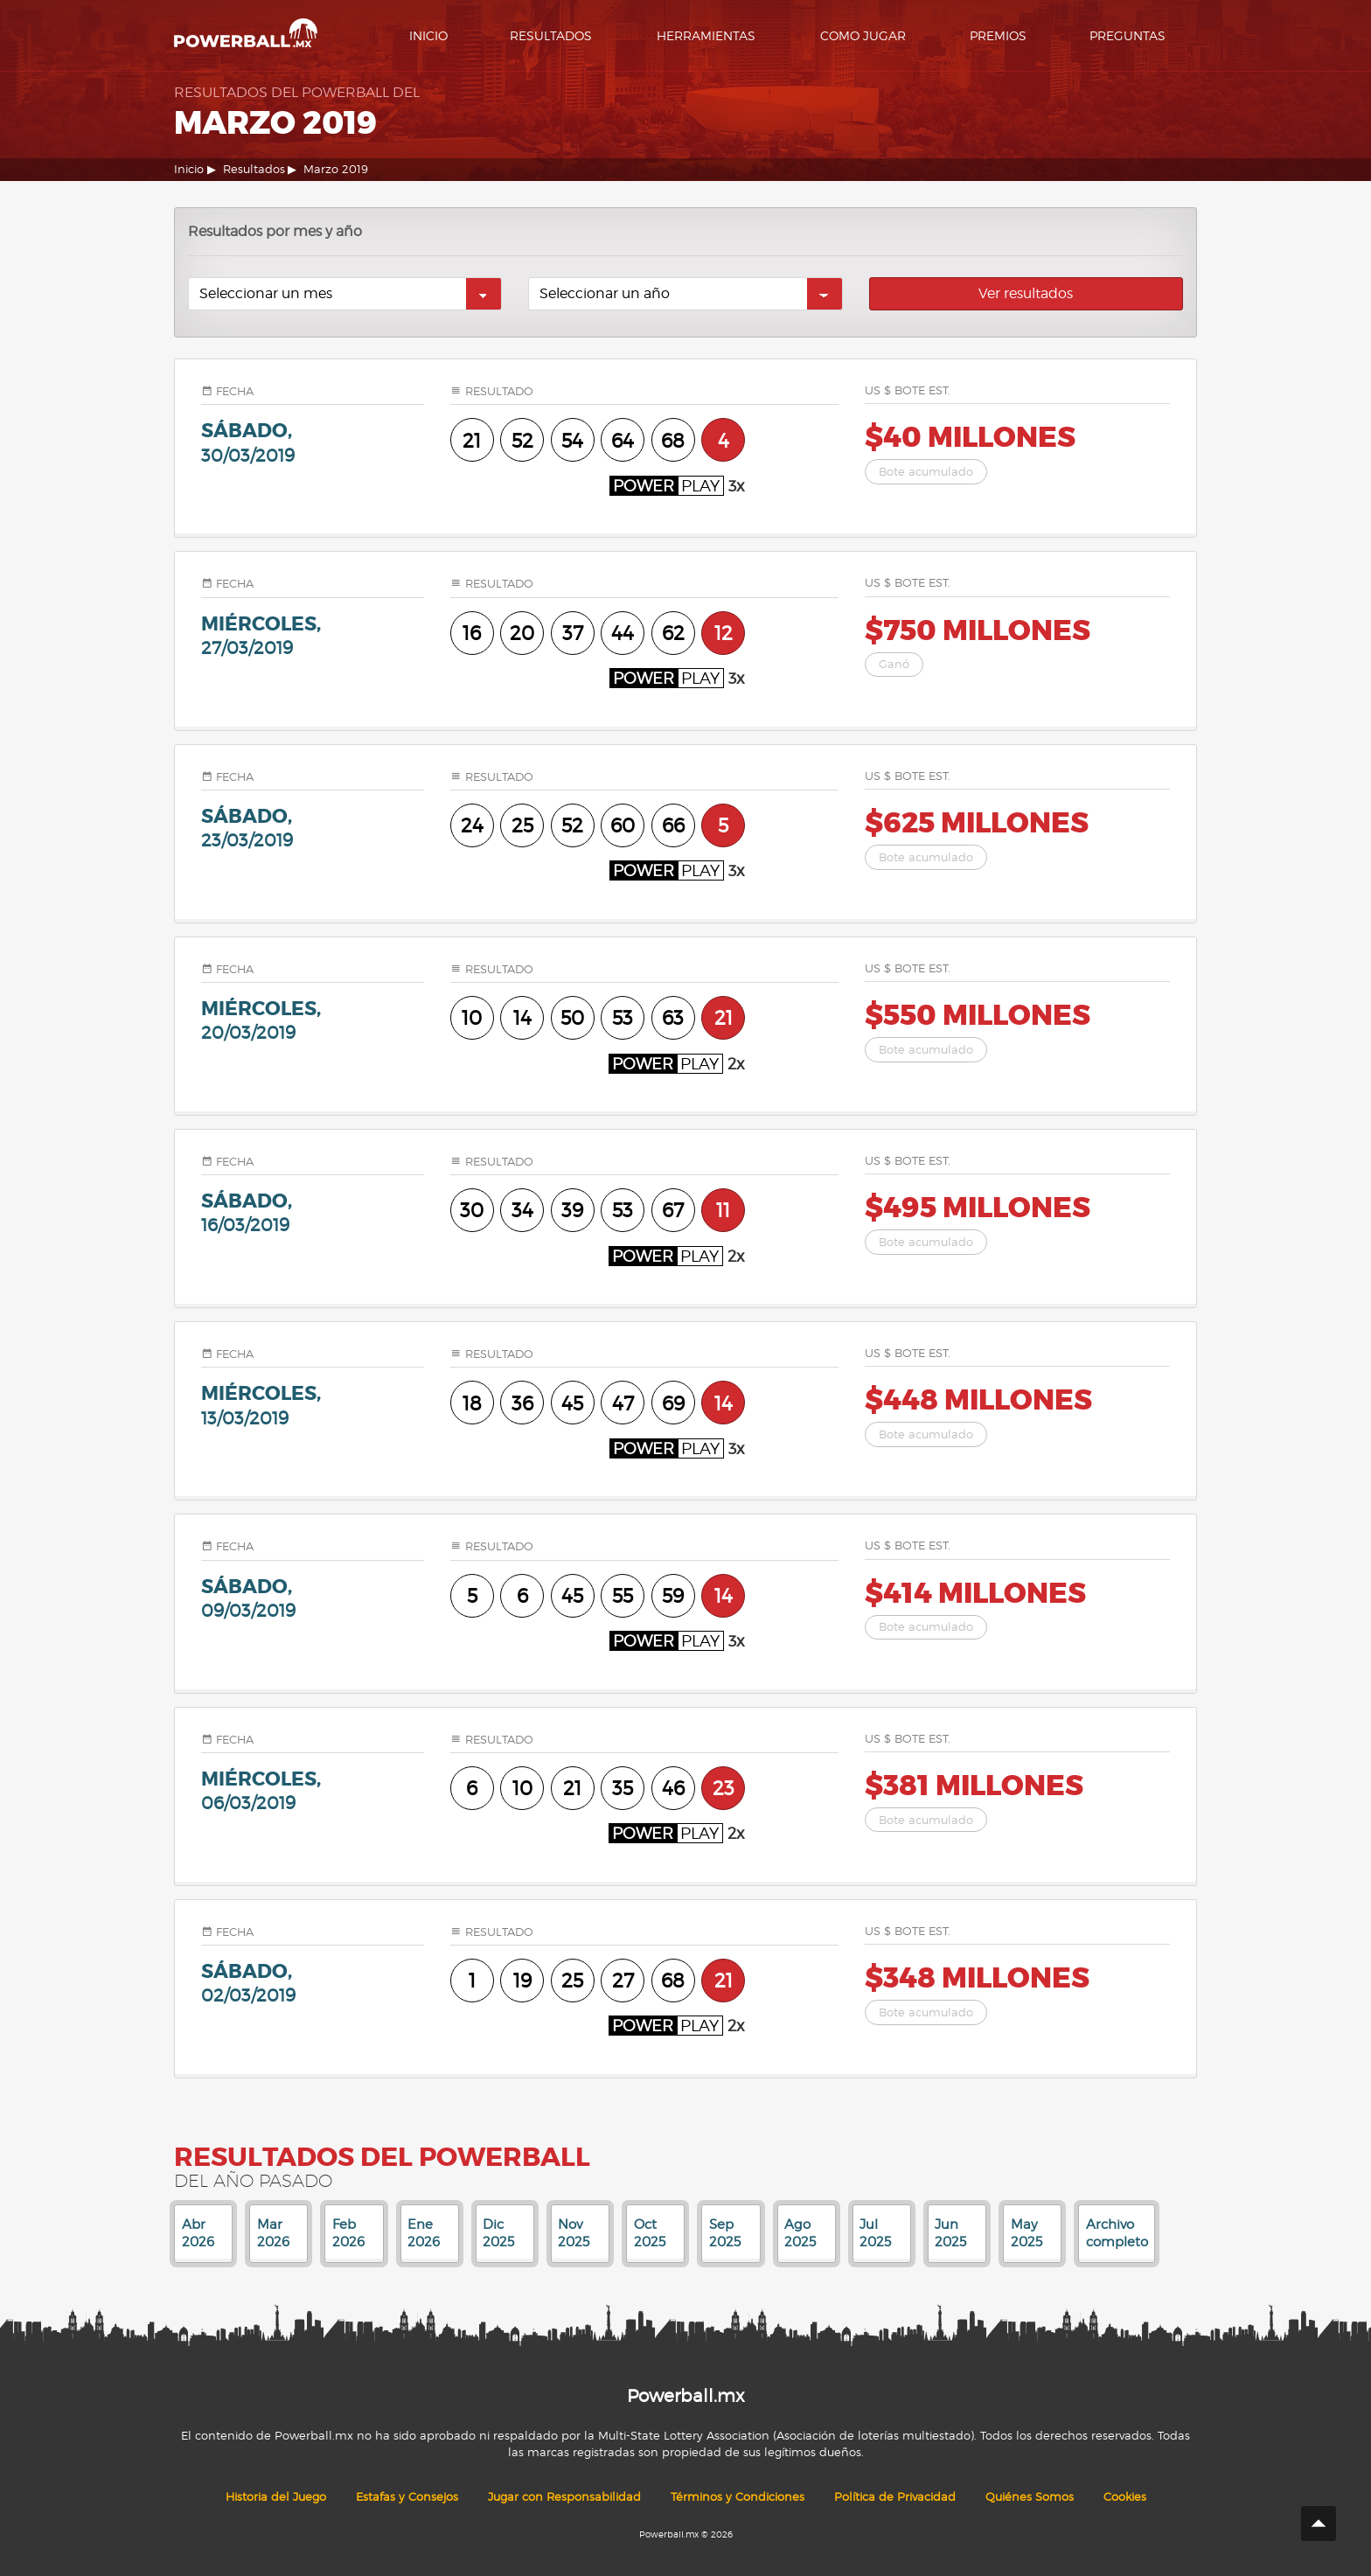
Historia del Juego (276, 2496)
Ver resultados (1025, 293)
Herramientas (706, 35)
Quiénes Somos (1029, 2496)
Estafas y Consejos (407, 2496)
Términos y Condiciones (737, 2496)
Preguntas (1127, 35)
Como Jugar (863, 35)
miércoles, (312, 635)
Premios (998, 35)
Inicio (428, 35)
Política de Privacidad (895, 2496)
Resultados (551, 35)
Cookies (1124, 2496)
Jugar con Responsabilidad (564, 2496)
